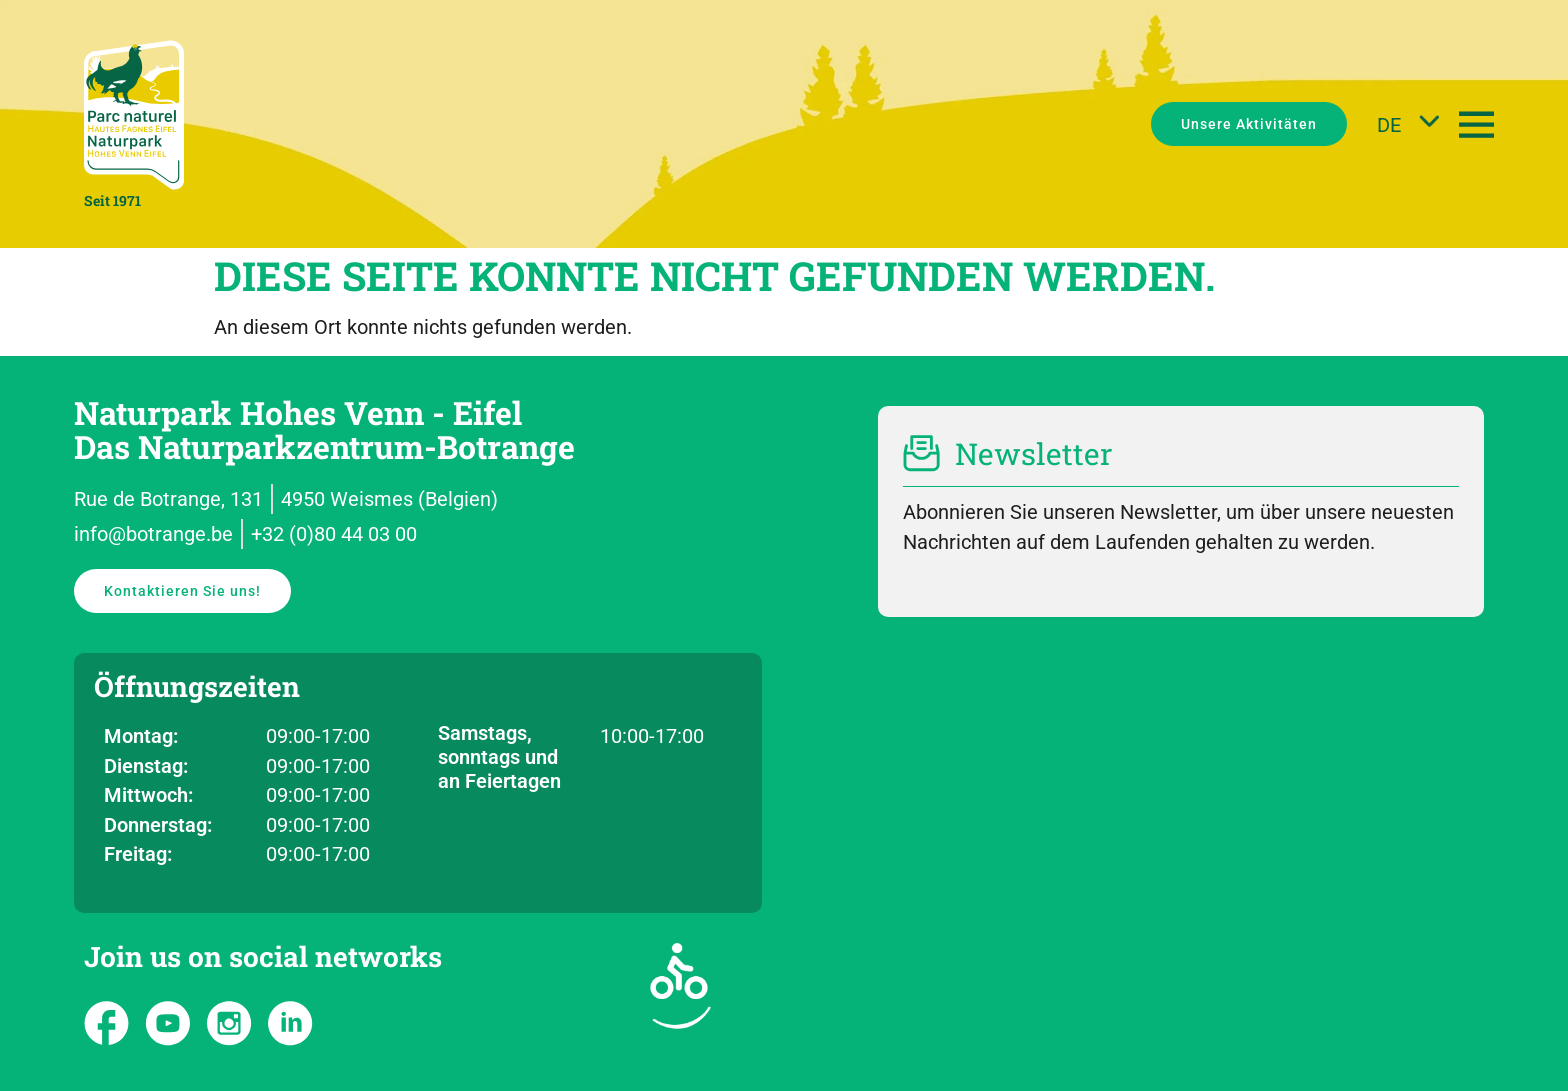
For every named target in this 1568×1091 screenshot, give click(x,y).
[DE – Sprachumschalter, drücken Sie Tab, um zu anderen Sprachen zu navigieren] (1403, 124)
